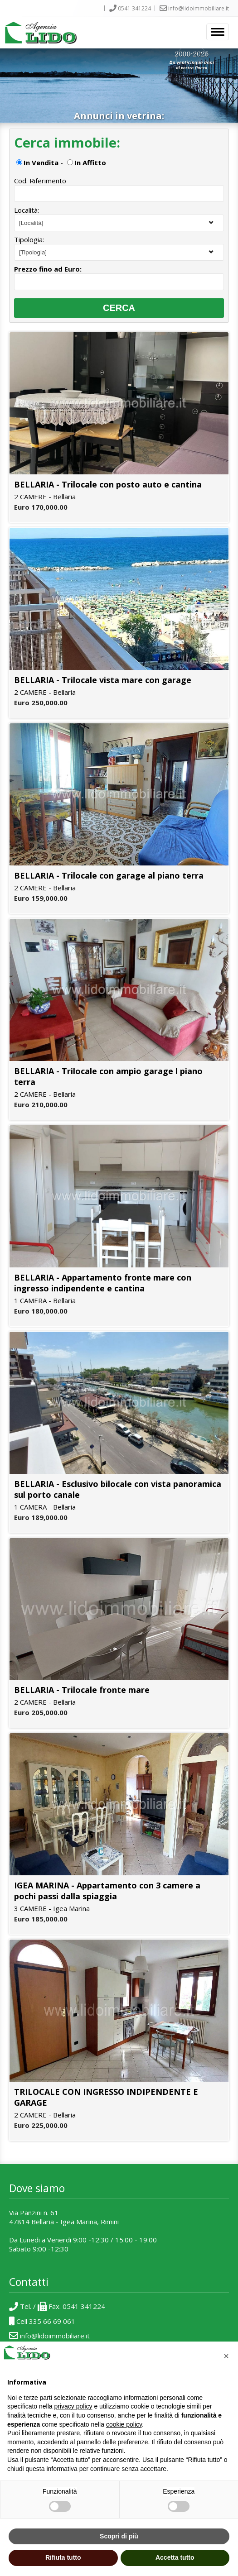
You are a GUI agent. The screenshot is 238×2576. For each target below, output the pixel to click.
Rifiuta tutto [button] (63, 2557)
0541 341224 (127, 8)
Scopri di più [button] (119, 2536)
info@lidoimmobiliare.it (192, 8)
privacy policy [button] (73, 2406)
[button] (226, 2356)
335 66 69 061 (52, 2321)
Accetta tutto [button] (174, 2557)
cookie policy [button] (124, 2424)
